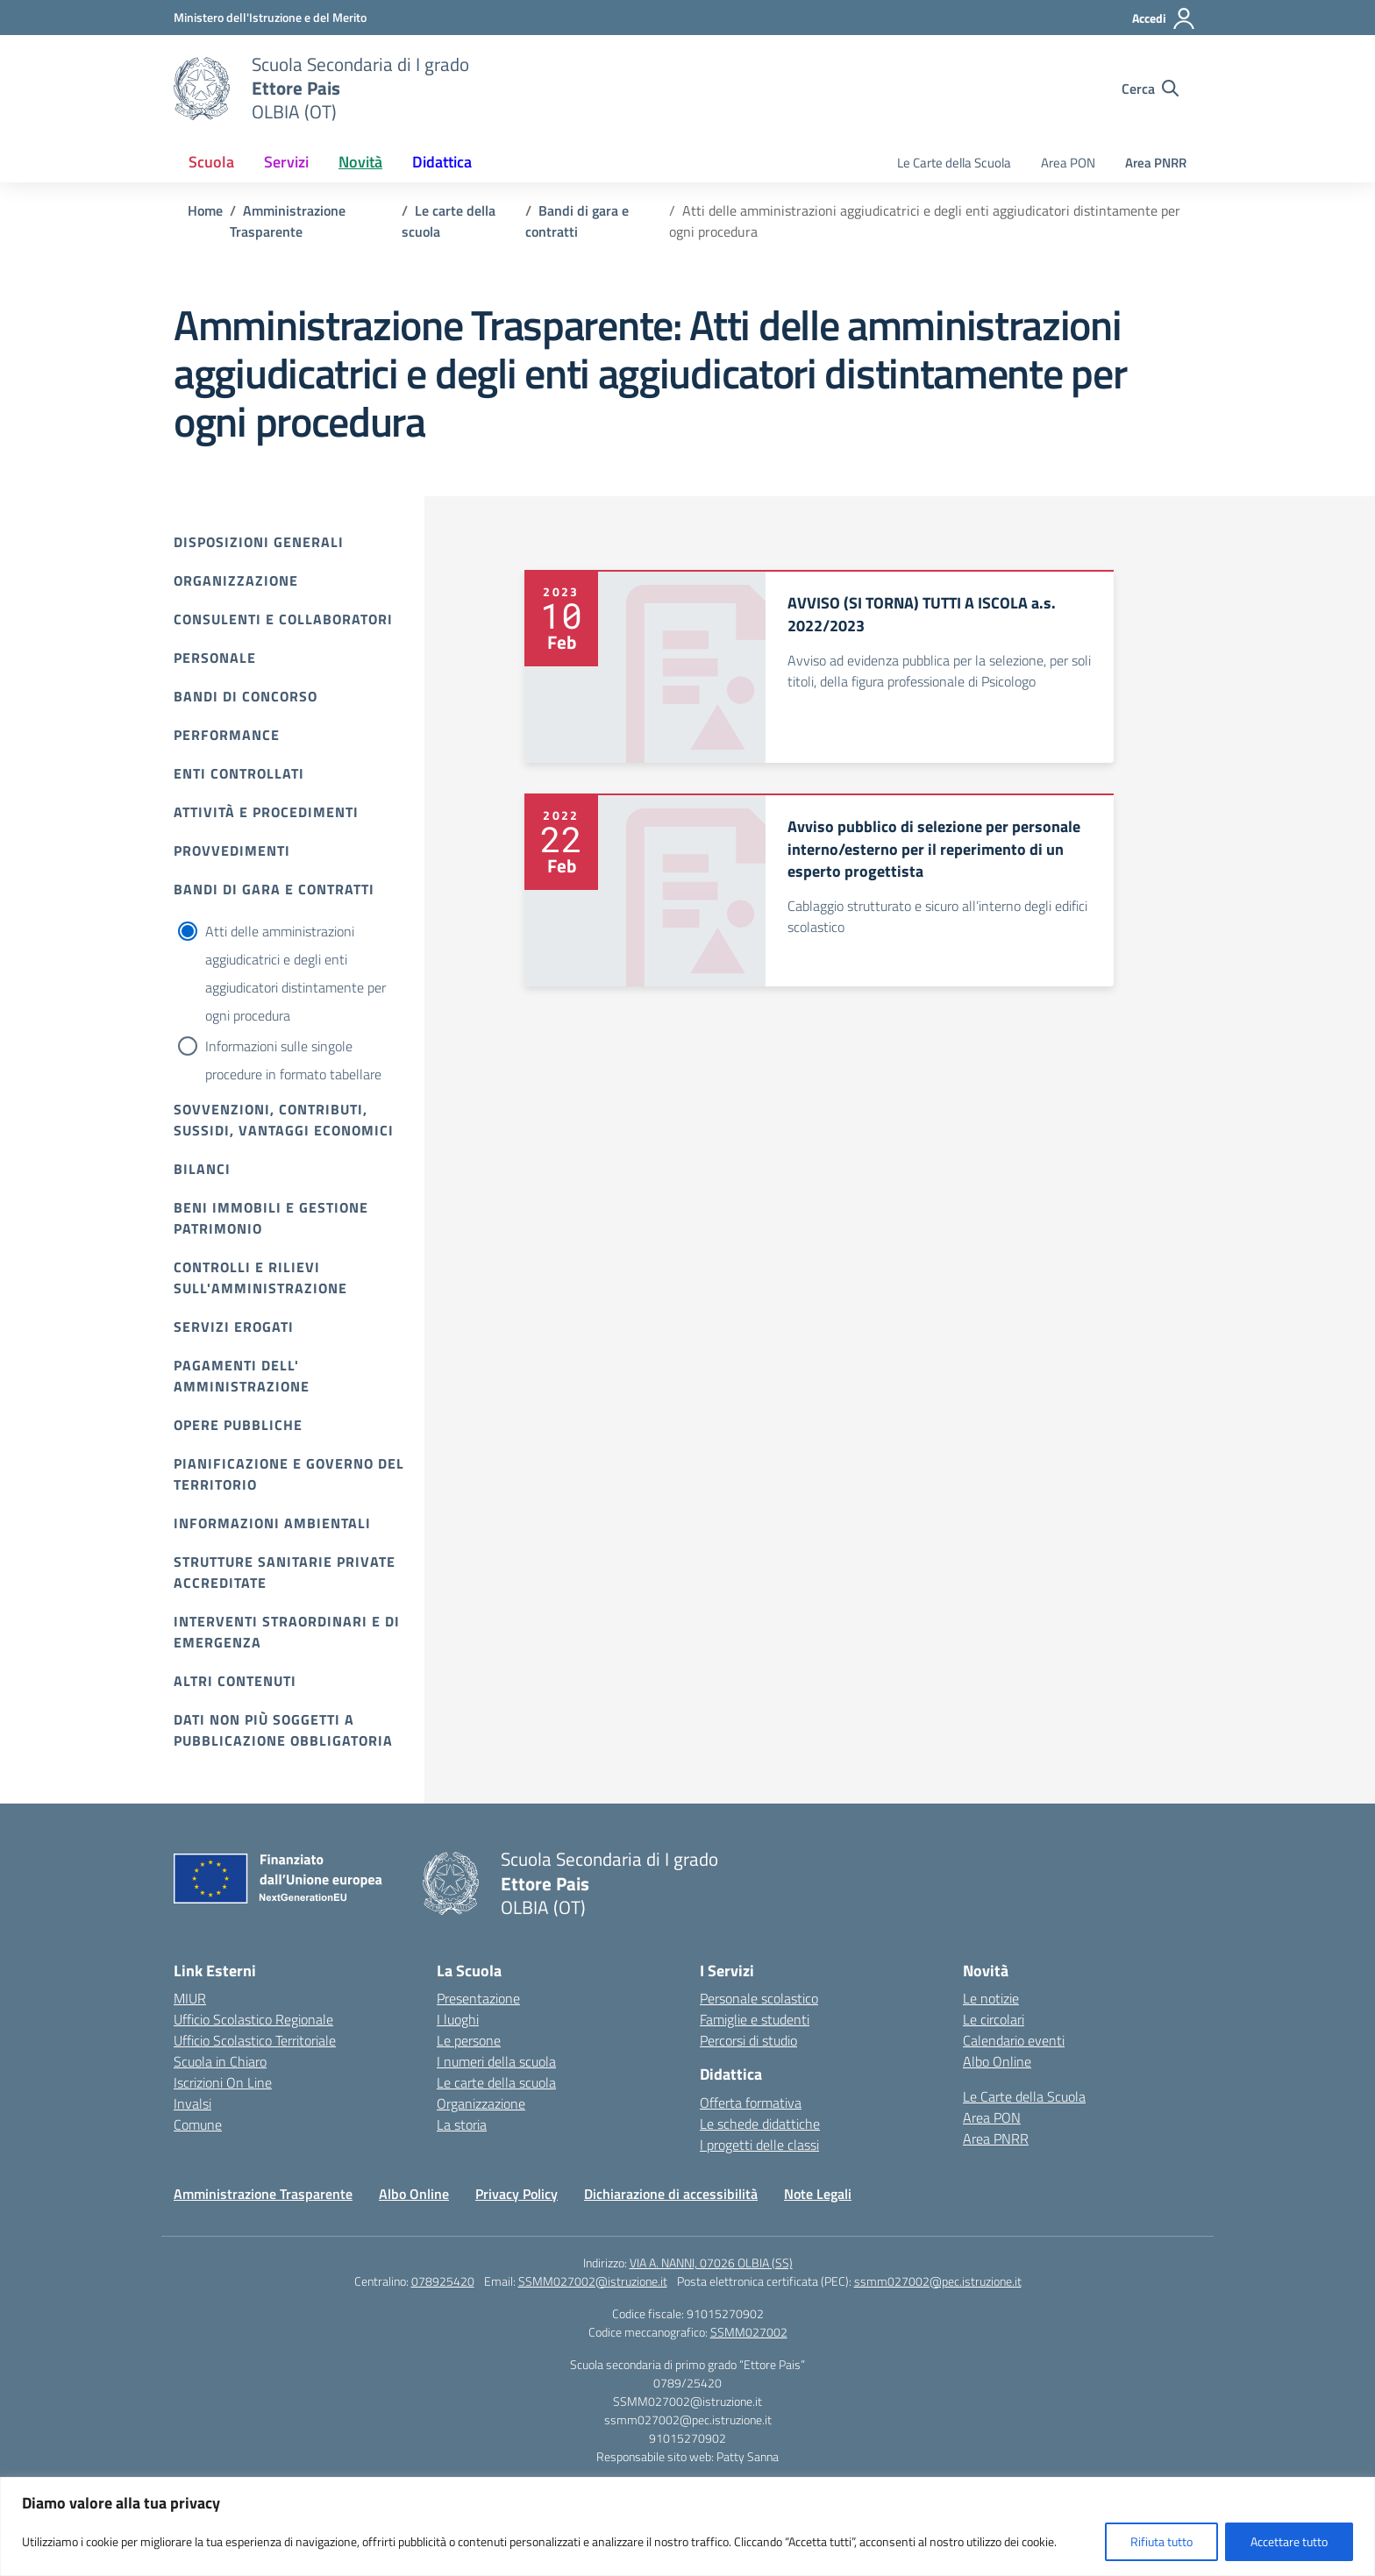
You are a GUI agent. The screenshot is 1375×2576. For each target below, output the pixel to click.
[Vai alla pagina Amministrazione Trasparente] (288, 221)
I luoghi (458, 2019)
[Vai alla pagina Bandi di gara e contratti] (577, 221)
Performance (227, 734)
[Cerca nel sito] (1150, 88)
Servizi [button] (286, 162)
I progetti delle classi (759, 2144)
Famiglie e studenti (754, 2019)
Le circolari (993, 2019)
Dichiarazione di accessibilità (671, 2193)
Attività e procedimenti (266, 811)
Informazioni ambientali (272, 1523)
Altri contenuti (235, 1680)
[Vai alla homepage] (202, 88)
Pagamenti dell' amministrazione (242, 1376)
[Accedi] (1164, 18)
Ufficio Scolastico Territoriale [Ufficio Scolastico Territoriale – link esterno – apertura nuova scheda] (255, 2040)
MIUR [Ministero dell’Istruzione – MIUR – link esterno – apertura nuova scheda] (190, 1998)
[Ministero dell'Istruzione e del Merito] (270, 17)
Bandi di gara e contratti (274, 889)
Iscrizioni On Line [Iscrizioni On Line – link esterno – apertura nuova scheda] (223, 2082)
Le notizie (991, 1998)
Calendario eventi (1014, 2040)
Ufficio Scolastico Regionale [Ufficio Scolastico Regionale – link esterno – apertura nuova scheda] (253, 2019)
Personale (215, 657)
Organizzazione (236, 580)
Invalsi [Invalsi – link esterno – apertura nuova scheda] (192, 2103)
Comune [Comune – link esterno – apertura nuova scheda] (198, 2124)
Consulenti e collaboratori (283, 619)
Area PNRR (1155, 163)
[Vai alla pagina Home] (205, 210)
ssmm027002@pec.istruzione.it (938, 2281)
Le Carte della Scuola (954, 163)
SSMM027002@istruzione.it (592, 2281)
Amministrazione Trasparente (263, 2193)
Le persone (469, 2040)
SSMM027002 (748, 2332)
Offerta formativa (750, 2102)
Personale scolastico (759, 1998)
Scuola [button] (211, 162)
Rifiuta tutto (1161, 2541)
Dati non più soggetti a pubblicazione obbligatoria (283, 1730)
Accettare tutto (1289, 2541)
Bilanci (202, 1168)
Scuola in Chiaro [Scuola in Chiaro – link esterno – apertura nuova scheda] (220, 2061)
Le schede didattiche (760, 2123)
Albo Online (997, 2061)
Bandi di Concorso (245, 696)
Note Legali (817, 2193)
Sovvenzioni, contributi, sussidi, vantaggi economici (284, 1120)
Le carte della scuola (496, 2082)
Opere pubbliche (238, 1424)
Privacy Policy (516, 2193)
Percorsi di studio (748, 2040)
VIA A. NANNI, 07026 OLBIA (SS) (711, 2262)
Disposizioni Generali (259, 541)
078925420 (442, 2281)
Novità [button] (360, 162)
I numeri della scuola (496, 2061)
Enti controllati (239, 773)
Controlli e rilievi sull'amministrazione (260, 1277)
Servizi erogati (234, 1326)
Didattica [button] (442, 162)
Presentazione (478, 1998)
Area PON (1068, 163)
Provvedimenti (232, 850)
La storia (462, 2124)
